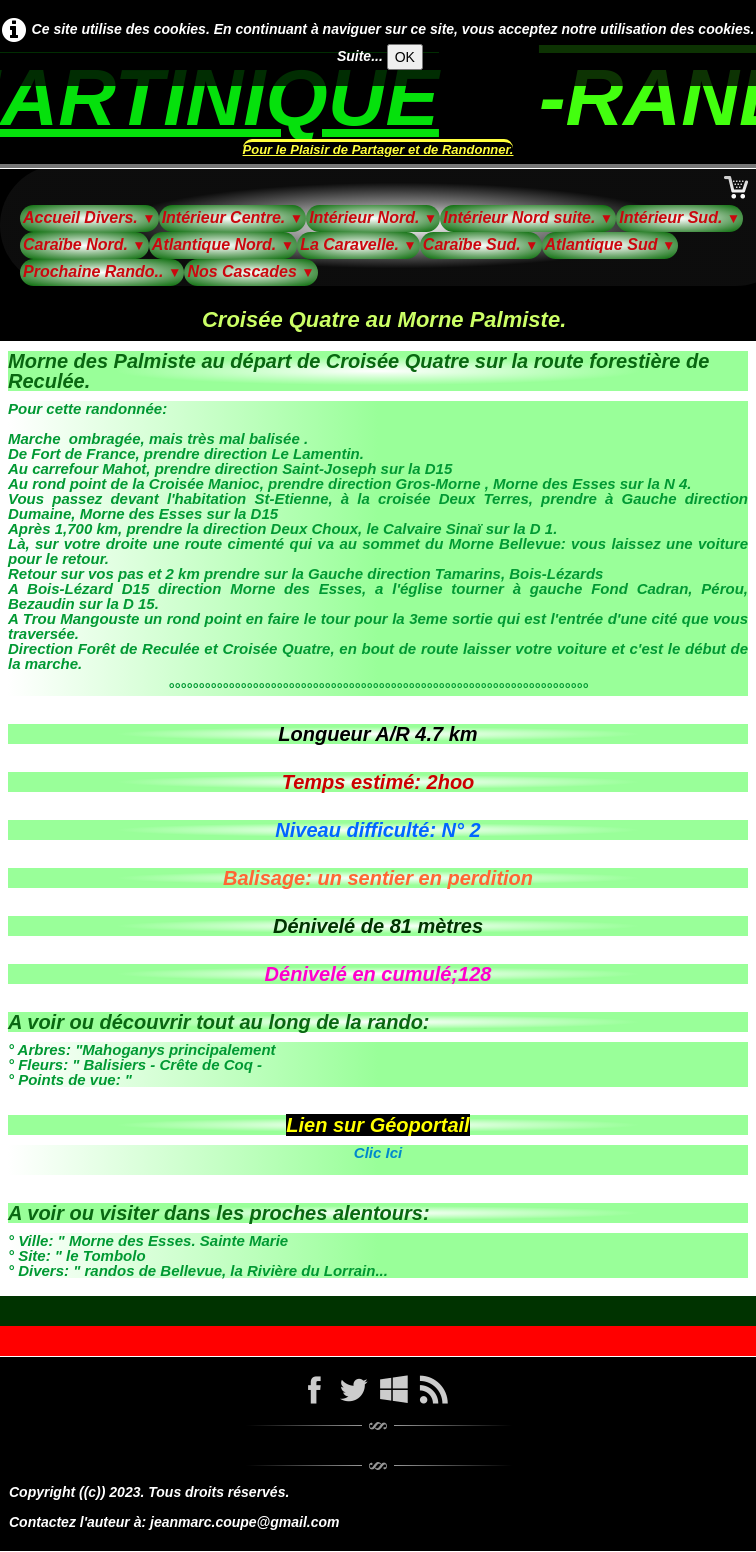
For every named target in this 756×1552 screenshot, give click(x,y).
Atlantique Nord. (223, 244)
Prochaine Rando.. (102, 271)
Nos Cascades (250, 271)
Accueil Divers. (89, 217)
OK (405, 57)
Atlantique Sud (610, 244)
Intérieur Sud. (679, 217)
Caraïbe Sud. (481, 244)
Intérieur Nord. (373, 217)
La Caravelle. (358, 244)
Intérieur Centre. (233, 217)
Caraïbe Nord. (84, 244)
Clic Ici (378, 1152)
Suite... (360, 56)
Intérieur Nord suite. (528, 217)
